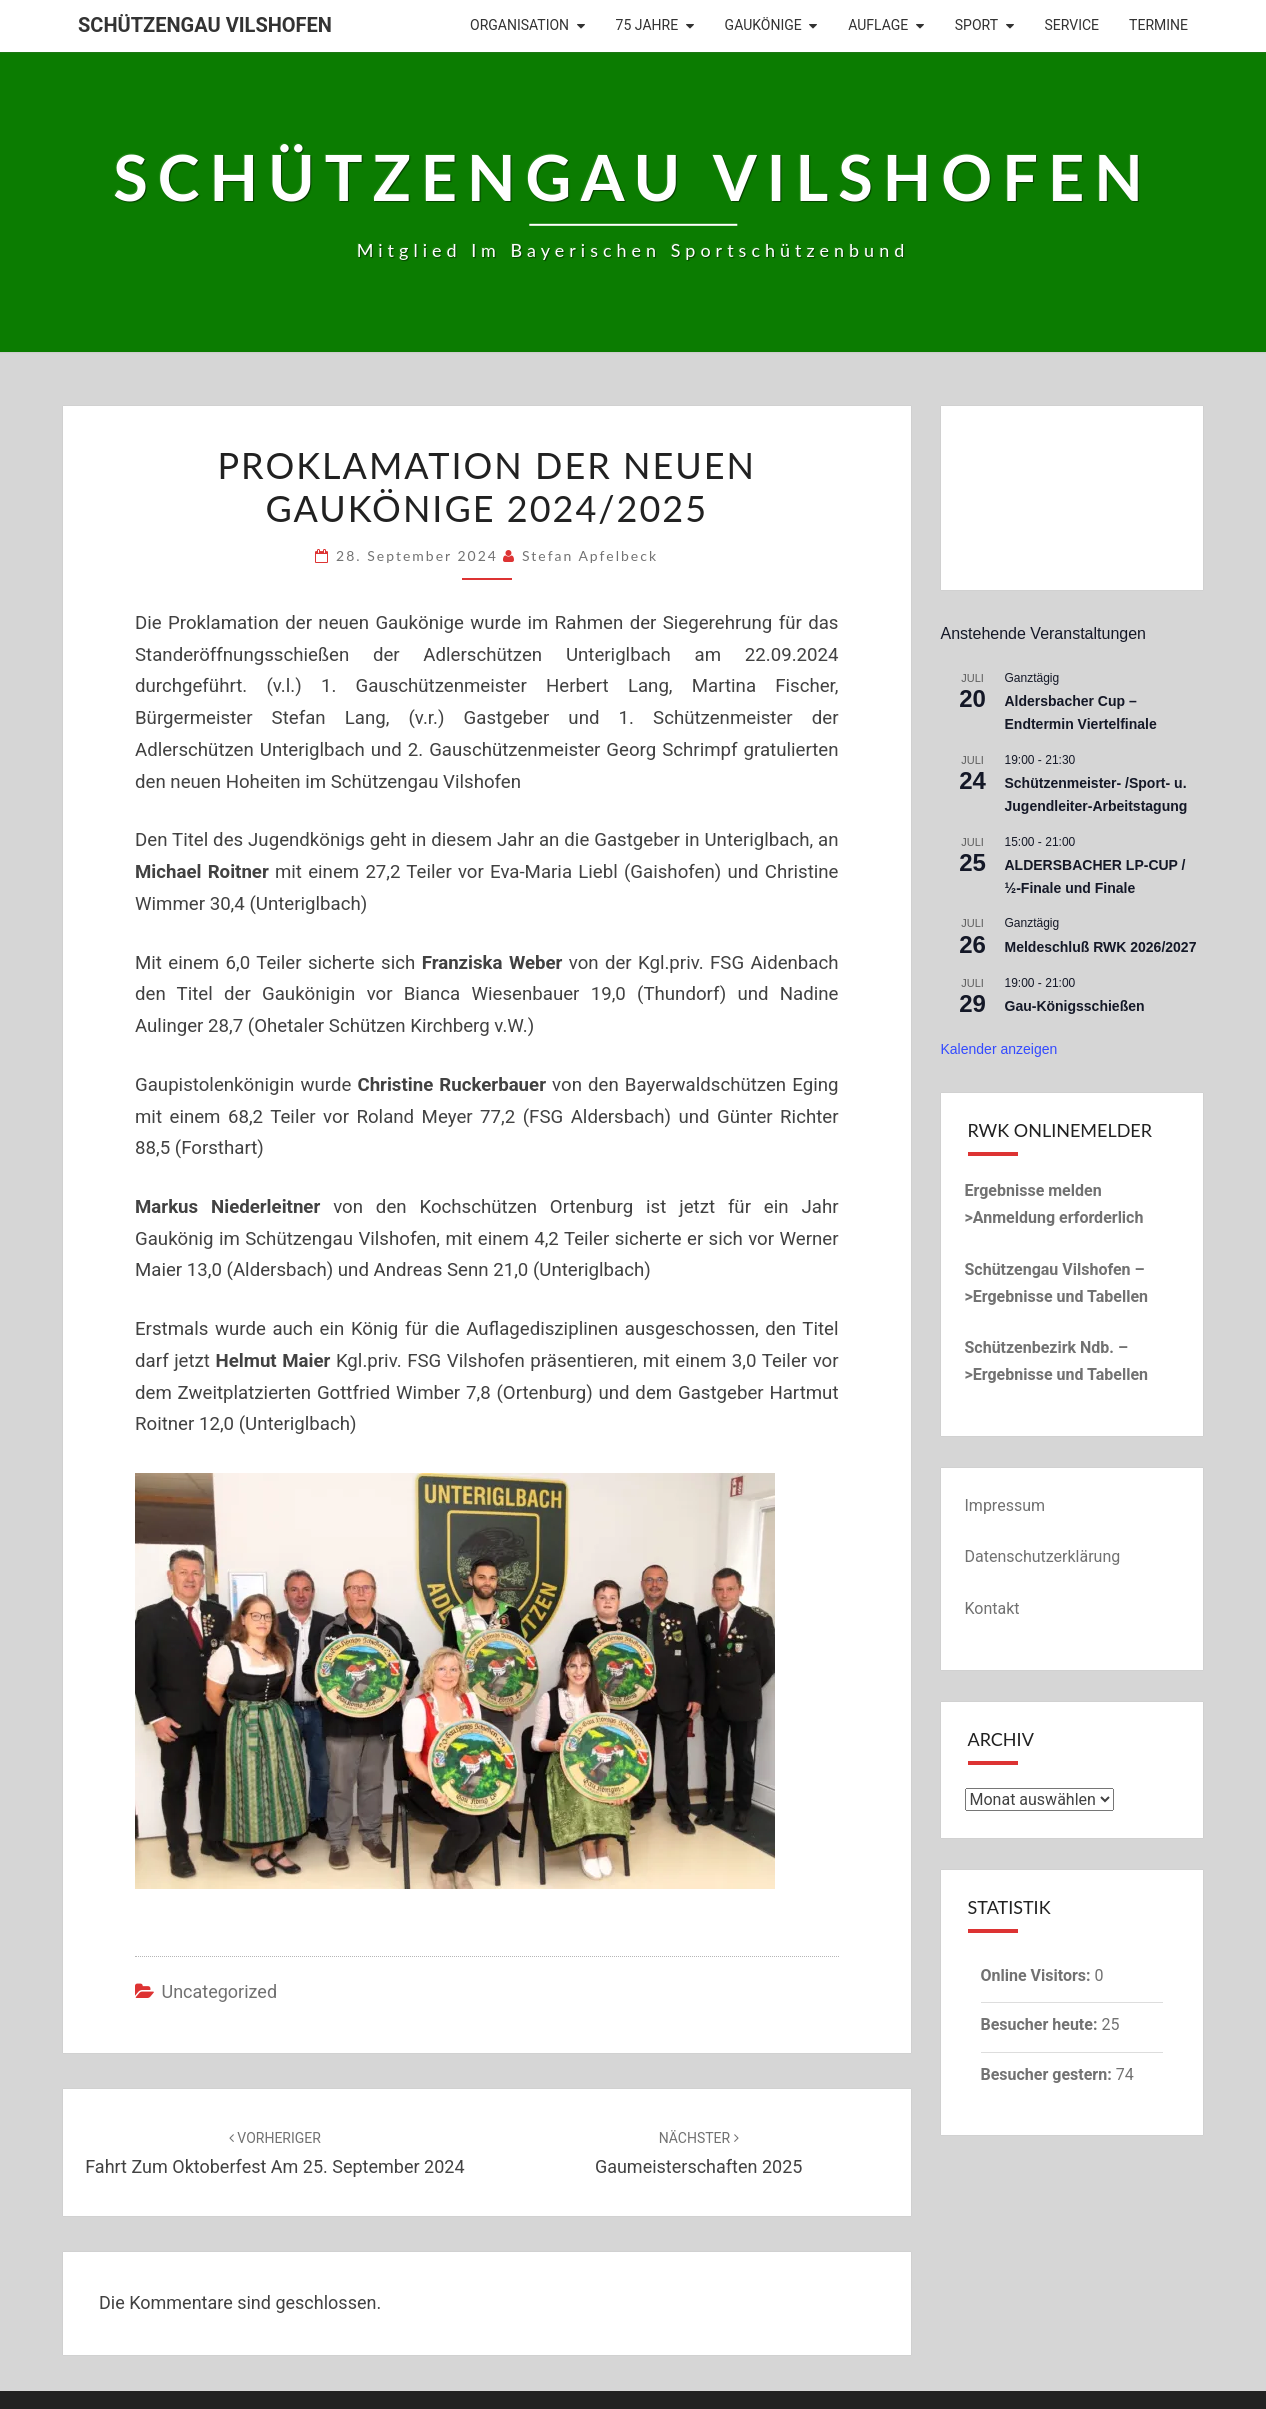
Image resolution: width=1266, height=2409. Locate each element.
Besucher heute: (1041, 2024)
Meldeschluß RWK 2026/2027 (1101, 947)
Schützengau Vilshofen (205, 25)
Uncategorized (219, 1991)
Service (1072, 25)
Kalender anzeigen (999, 1049)
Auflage (878, 25)
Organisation (519, 25)
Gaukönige (763, 25)
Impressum (1005, 1505)
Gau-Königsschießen (1075, 1006)
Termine (1158, 25)
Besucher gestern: (1048, 2074)
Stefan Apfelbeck (590, 555)
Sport (976, 25)
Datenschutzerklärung (1043, 1556)
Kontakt (992, 1608)
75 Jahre (647, 25)
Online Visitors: (1038, 1975)
